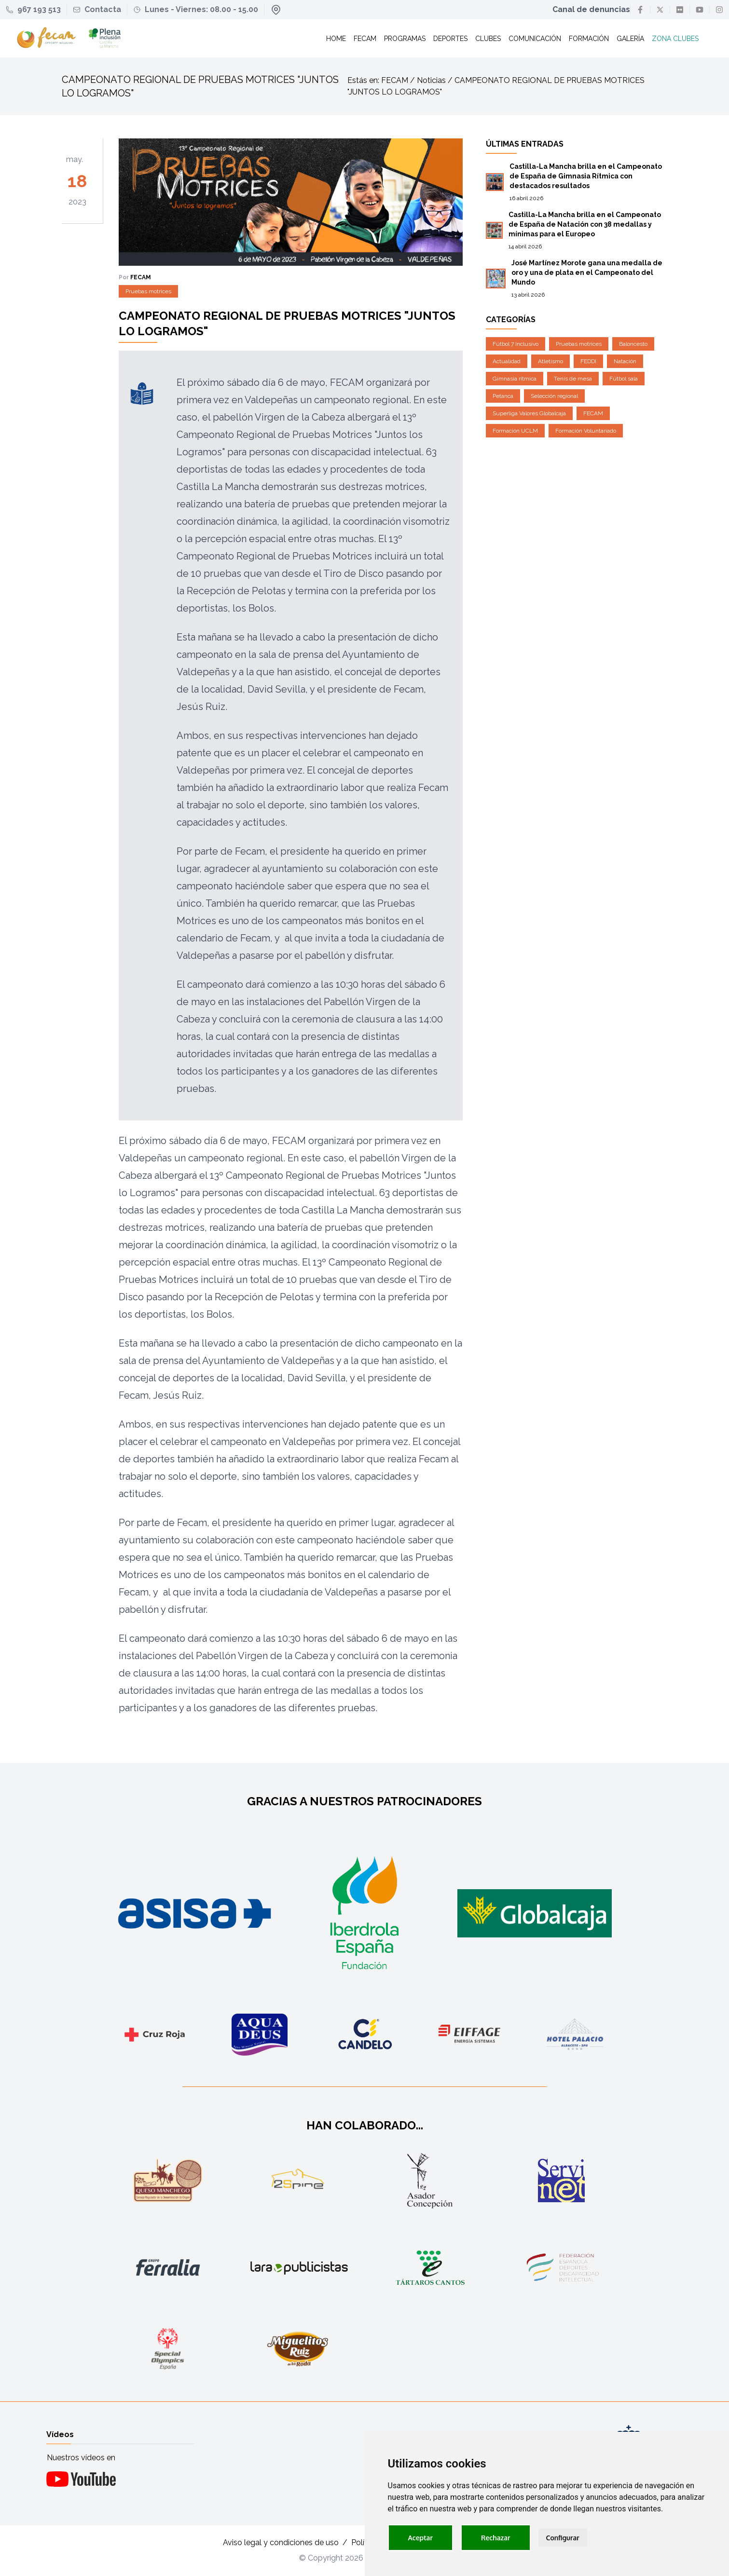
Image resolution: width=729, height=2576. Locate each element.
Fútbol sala (623, 379)
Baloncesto (633, 344)
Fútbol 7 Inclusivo (515, 344)
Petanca (503, 396)
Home (335, 38)
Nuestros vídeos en (81, 2457)
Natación (625, 361)
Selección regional (554, 396)
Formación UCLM (515, 431)
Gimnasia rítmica (514, 379)
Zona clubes (674, 38)
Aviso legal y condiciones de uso (281, 2543)
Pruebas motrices (148, 291)
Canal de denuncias (591, 9)
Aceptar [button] (420, 2538)
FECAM (593, 413)
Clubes (487, 38)
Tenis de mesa (573, 379)
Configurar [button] (562, 2538)
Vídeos (60, 2434)
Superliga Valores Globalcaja (529, 413)
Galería (630, 38)
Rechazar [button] (495, 2538)
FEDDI (588, 361)
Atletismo (550, 361)
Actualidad (507, 361)
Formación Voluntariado (585, 431)
